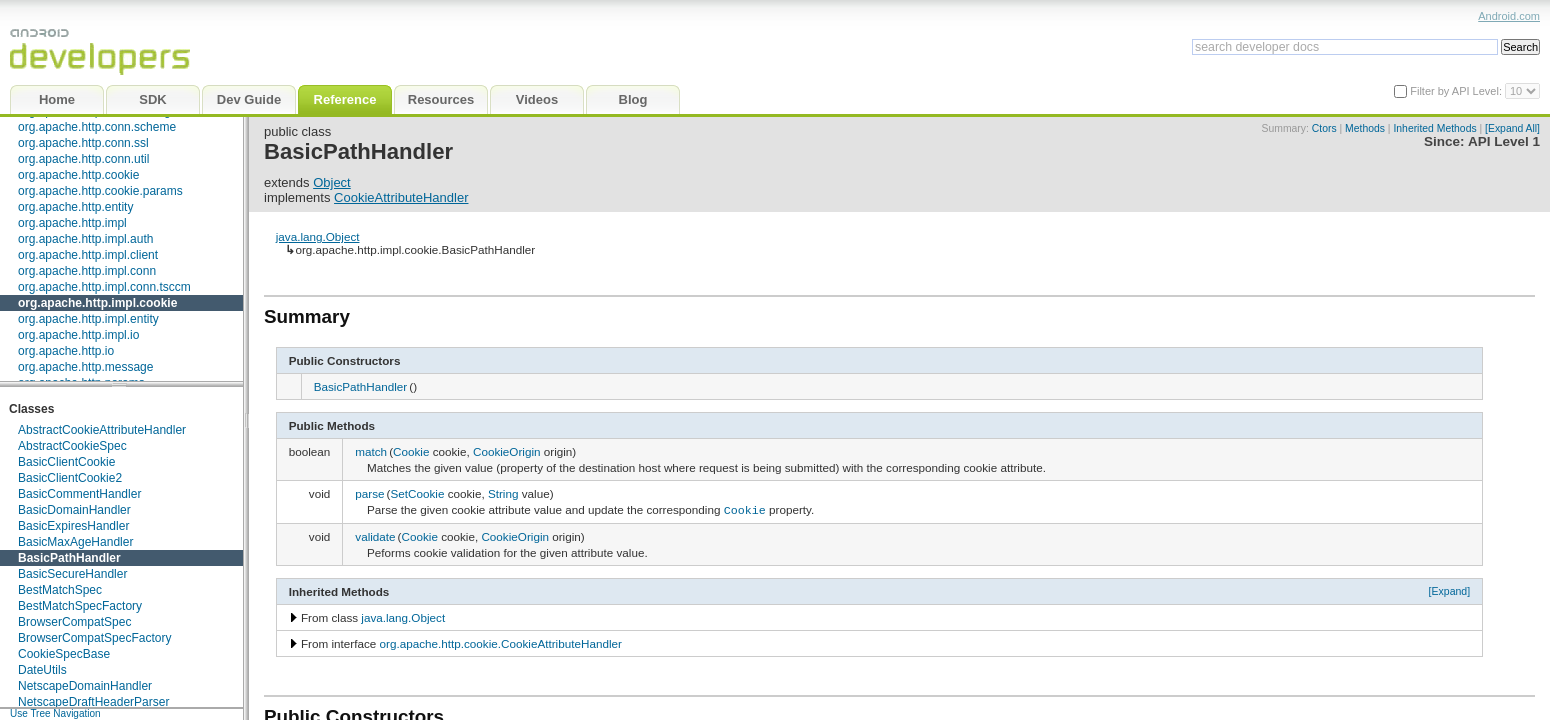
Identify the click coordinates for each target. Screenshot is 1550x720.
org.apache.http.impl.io (78, 335)
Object (332, 182)
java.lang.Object (318, 236)
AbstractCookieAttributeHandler (102, 430)
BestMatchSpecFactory (80, 606)
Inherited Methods (1434, 128)
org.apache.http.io (66, 351)
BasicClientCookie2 (70, 478)
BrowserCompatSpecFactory (94, 638)
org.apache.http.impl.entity (88, 319)
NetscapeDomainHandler (85, 686)
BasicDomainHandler (74, 510)
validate (375, 535)
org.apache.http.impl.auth (85, 239)
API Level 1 (1504, 141)
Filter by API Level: (1457, 91)
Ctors (1324, 128)
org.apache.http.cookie (78, 175)
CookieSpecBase (64, 654)
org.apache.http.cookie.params (100, 191)
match (371, 451)
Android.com (1509, 16)
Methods (1365, 128)
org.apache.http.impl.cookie (97, 303)
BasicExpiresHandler (73, 526)
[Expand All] (1512, 128)
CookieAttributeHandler (401, 197)
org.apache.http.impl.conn (87, 271)
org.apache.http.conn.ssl (83, 143)
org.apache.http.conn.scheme (97, 127)
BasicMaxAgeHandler (75, 542)
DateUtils (42, 670)
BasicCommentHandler (79, 494)
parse (369, 493)
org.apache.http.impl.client (88, 255)
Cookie (411, 451)
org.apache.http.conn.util (83, 159)
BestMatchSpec (60, 590)
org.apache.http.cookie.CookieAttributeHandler (501, 641)
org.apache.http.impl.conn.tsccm (104, 287)
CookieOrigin (507, 451)
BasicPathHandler (69, 558)
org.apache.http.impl (72, 223)
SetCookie (417, 493)
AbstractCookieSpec (72, 446)
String (503, 493)
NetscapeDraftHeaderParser (93, 702)
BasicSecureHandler (72, 574)
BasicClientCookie (66, 462)
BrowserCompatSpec (74, 622)
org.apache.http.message (85, 367)
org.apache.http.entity (75, 207)
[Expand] (1450, 589)
